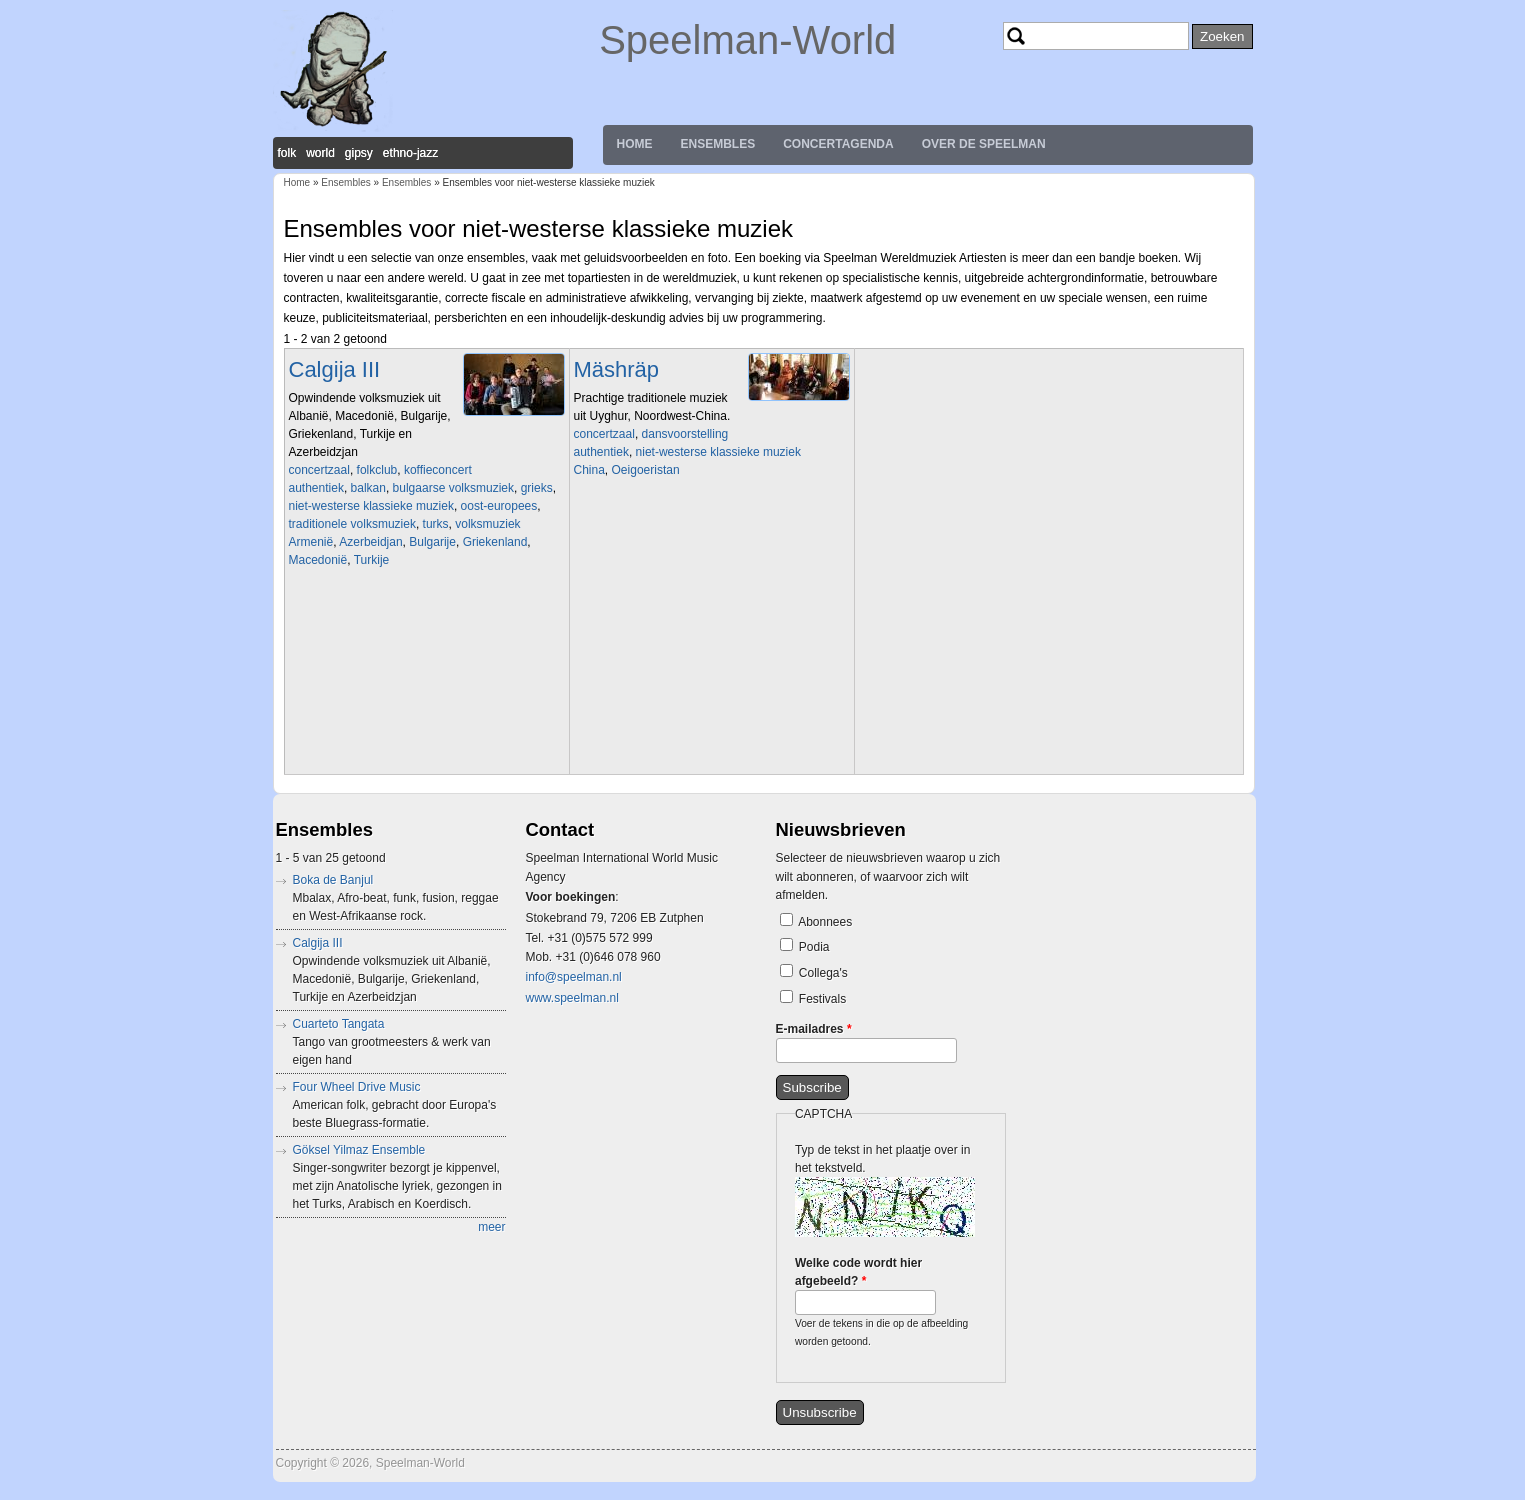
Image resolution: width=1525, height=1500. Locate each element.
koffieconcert (438, 470)
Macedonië (318, 560)
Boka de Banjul (333, 880)
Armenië (311, 542)
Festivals (822, 999)
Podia (814, 947)
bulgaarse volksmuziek (453, 488)
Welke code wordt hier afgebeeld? (858, 1272)
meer (491, 1227)
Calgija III (335, 369)
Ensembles (718, 144)
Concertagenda (838, 144)
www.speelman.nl (572, 998)
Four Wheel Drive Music (357, 1087)
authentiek (316, 488)
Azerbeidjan (370, 542)
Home (635, 144)
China (589, 470)
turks (436, 524)
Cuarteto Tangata (339, 1024)
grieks (537, 488)
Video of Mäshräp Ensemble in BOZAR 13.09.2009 (714, 579)
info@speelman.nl (574, 977)
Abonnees (825, 922)
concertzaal (319, 470)
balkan (368, 488)
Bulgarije (432, 542)
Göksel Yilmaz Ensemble (359, 1150)
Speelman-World (747, 40)
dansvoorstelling (685, 434)
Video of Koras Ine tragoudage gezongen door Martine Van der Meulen (429, 669)
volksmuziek (487, 524)
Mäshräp (617, 369)
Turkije (372, 560)
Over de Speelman (984, 144)
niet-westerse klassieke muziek (371, 506)
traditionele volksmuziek (352, 524)
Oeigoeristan (646, 470)
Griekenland (495, 542)
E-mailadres (814, 1029)
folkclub (377, 470)
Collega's (823, 973)
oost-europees (499, 506)
